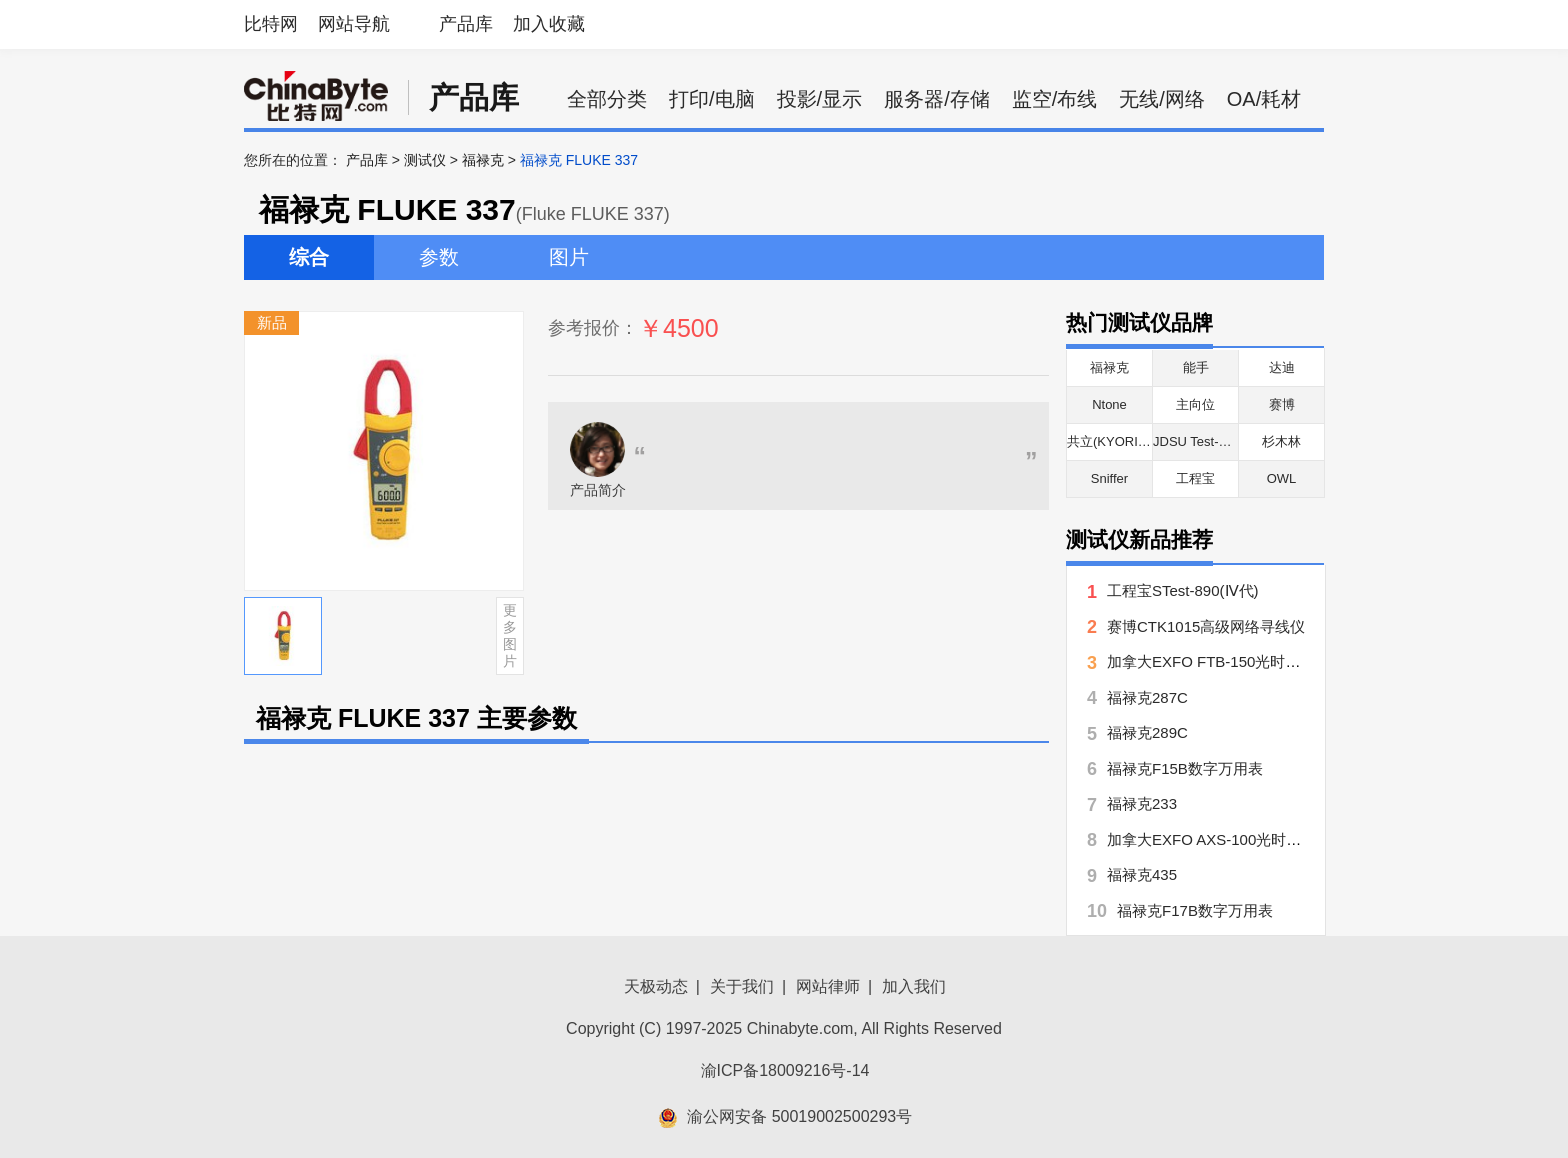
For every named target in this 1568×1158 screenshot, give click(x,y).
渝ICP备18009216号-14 (785, 1070)
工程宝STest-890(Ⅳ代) (1183, 590)
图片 (569, 257)
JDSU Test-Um (1196, 441)
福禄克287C (1147, 697)
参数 (439, 257)
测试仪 (425, 160)
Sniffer (1109, 478)
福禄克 (483, 160)
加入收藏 (549, 24)
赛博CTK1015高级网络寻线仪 (1206, 626)
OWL (1282, 478)
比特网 (271, 24)
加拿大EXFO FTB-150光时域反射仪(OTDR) (1252, 661)
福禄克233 (1142, 803)
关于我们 (742, 986)
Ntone (1109, 404)
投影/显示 (820, 99)
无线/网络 (1162, 99)
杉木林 (1281, 441)
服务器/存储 (937, 99)
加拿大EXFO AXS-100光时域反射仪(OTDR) (1253, 839)
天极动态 (656, 986)
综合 (309, 257)
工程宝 (1195, 478)
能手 (1196, 367)
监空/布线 (1055, 99)
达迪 (1282, 367)
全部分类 (607, 99)
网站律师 (828, 986)
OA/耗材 (1264, 99)
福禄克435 (1142, 874)
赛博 (1282, 404)
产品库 (466, 24)
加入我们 (914, 986)
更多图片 (510, 635)
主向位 (1195, 404)
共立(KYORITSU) (1117, 441)
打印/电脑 (712, 99)
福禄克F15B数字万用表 (1185, 768)
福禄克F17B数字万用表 (1195, 910)
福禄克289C (1147, 732)
